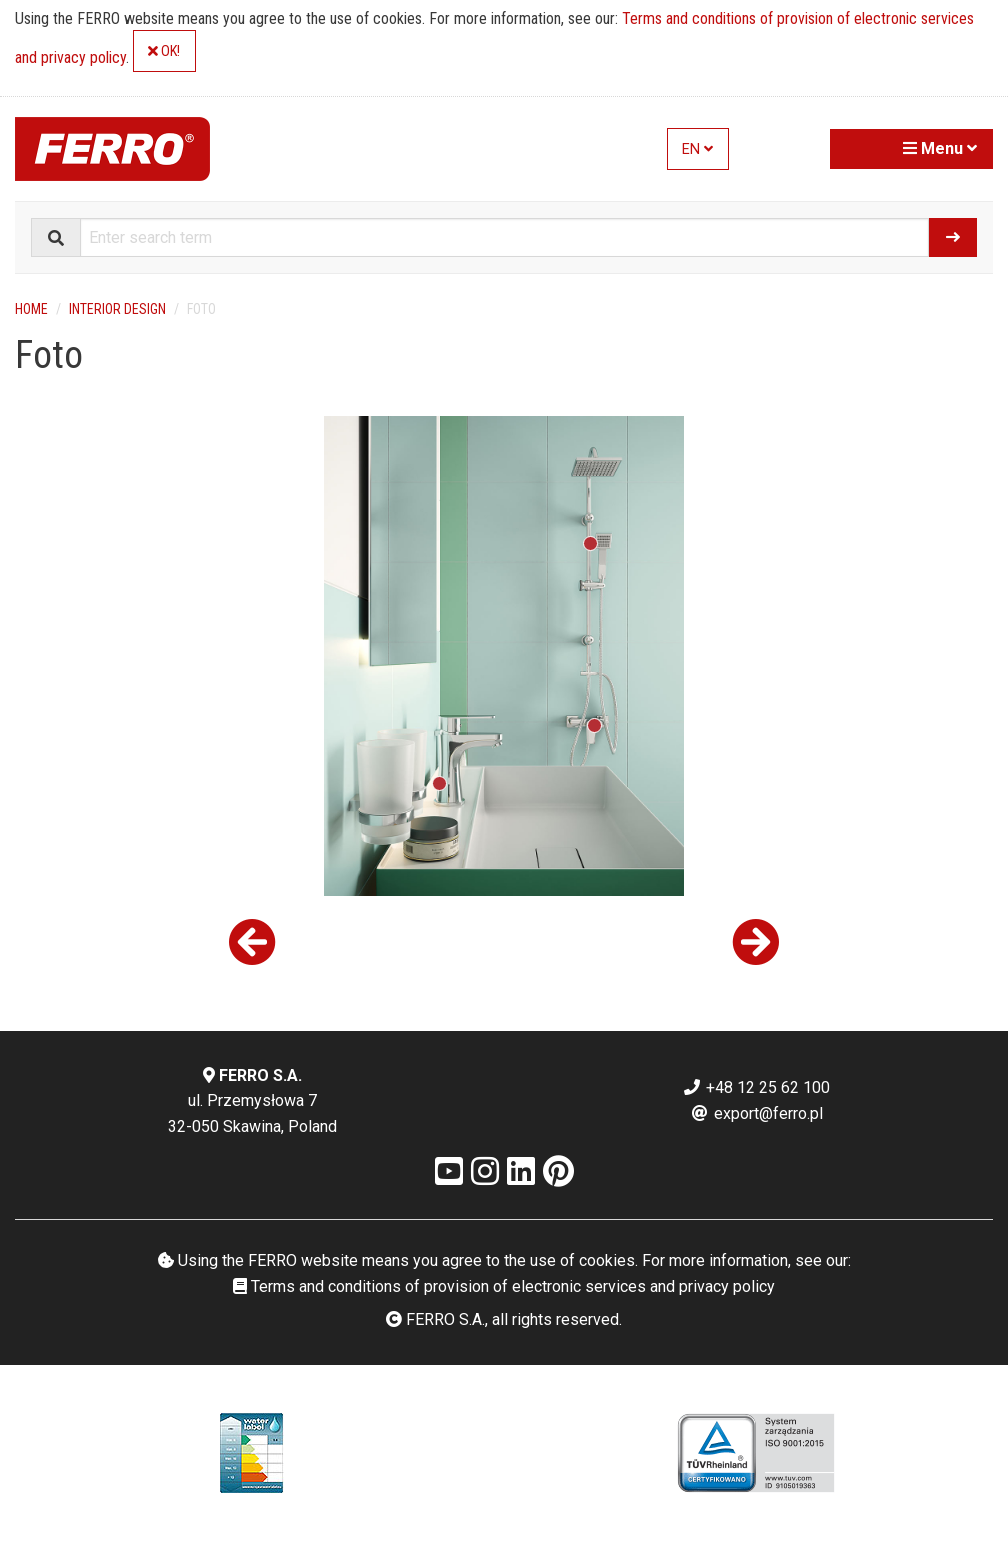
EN (697, 149)
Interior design (117, 309)
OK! (164, 51)
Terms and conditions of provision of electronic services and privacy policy (504, 1286)
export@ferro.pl (756, 1113)
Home (31, 309)
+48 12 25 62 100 (756, 1087)
